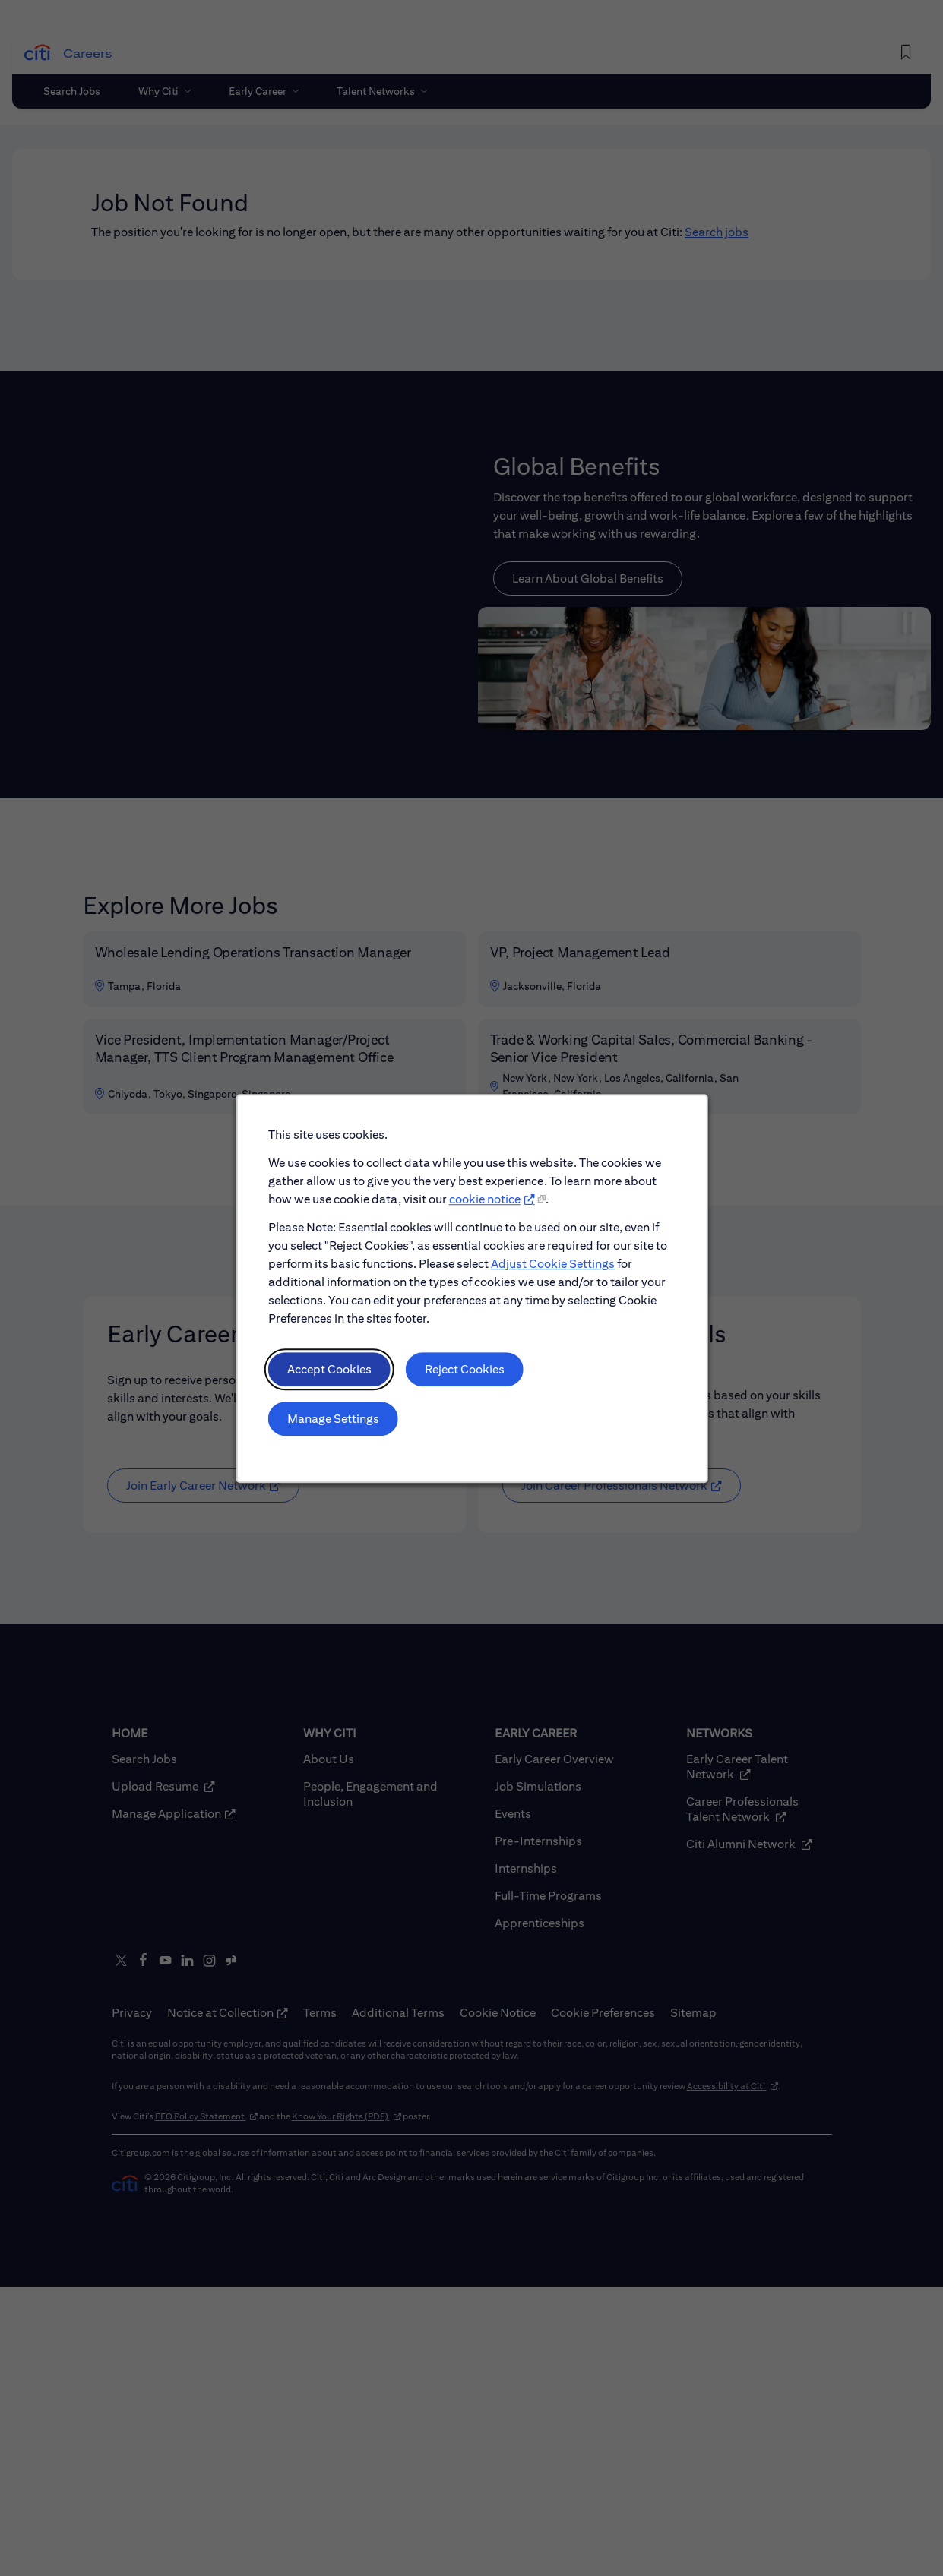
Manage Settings (339, 1429)
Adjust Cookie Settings (548, 1281)
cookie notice (484, 1219)
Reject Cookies (464, 1382)
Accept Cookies (335, 1382)
